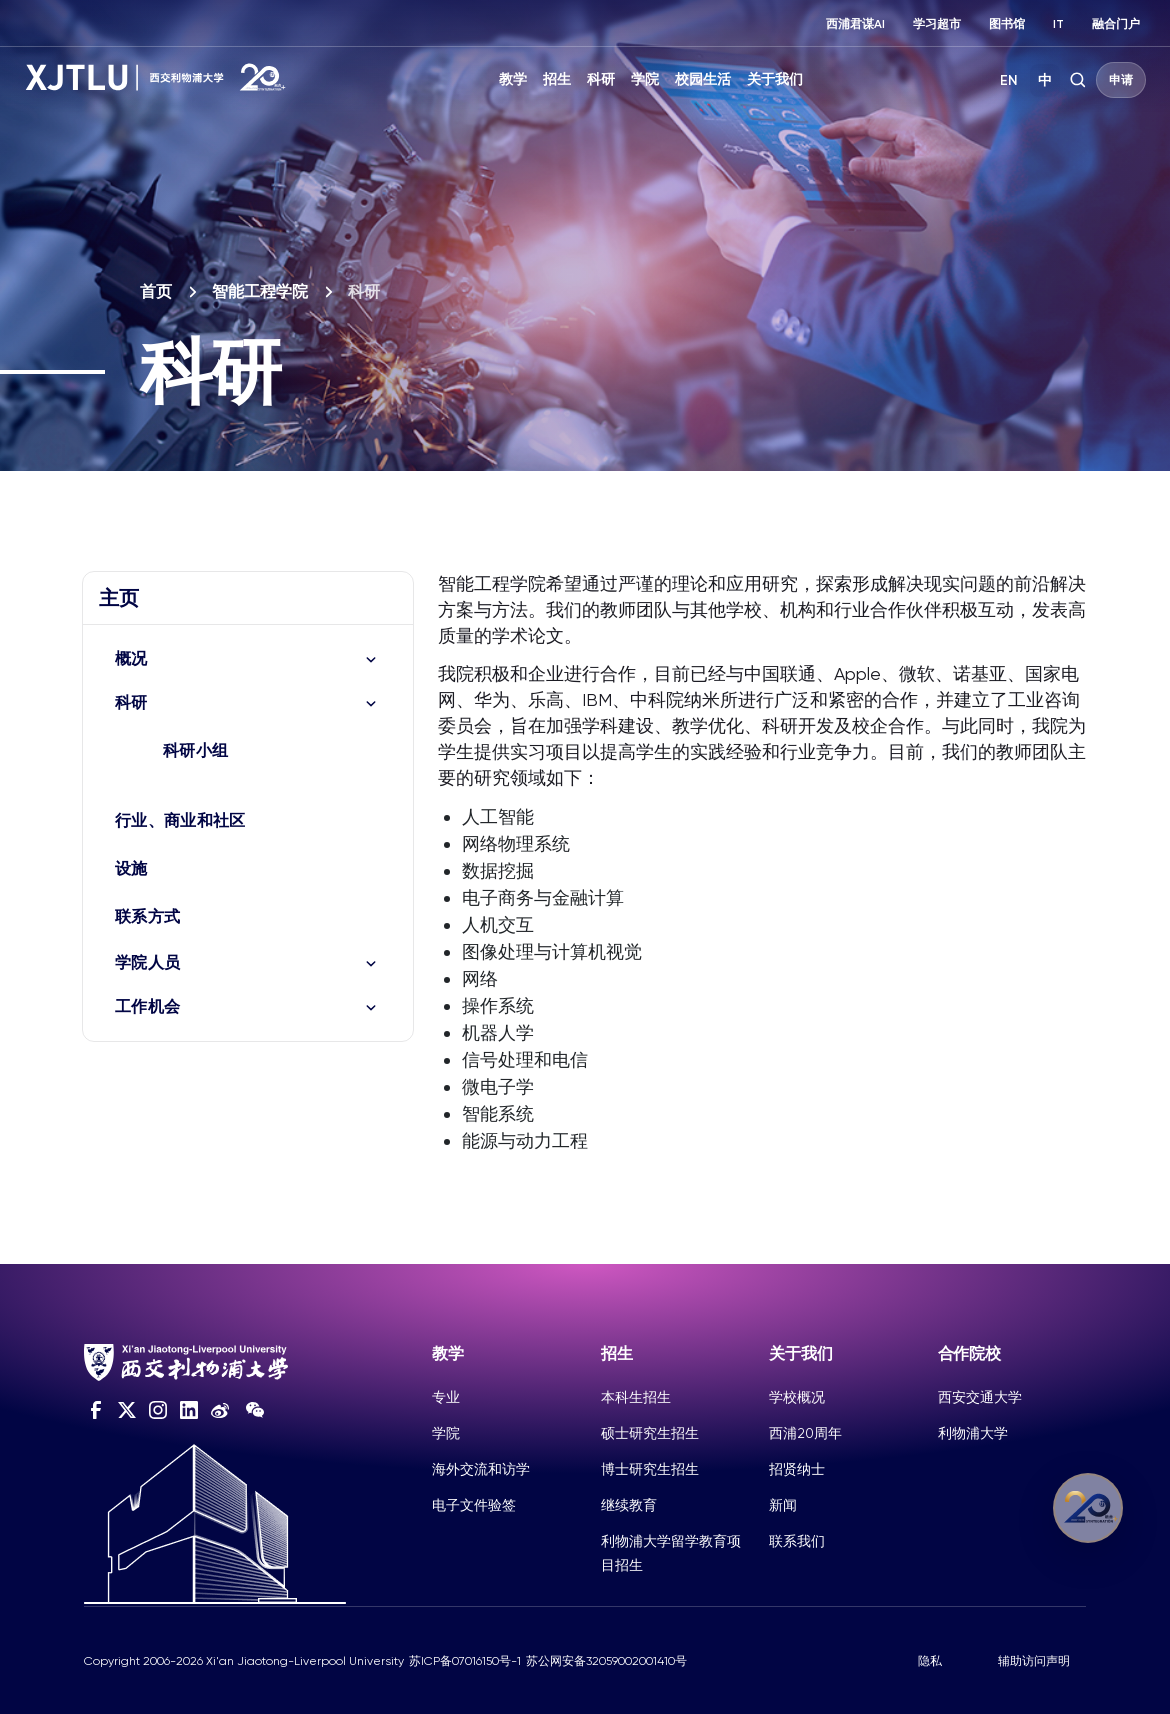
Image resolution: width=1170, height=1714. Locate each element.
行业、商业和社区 (180, 820)
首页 (156, 291)
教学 (513, 79)
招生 (557, 79)
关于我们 (775, 79)
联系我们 (797, 1541)
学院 (645, 79)
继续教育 (629, 1505)
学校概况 (797, 1397)
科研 (601, 79)
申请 (1121, 80)
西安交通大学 (980, 1397)
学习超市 (937, 24)
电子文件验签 (474, 1505)
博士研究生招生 (650, 1469)
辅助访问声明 (1034, 1661)
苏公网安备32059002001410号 (606, 1661)
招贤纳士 (797, 1469)
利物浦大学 (973, 1433)
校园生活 (703, 79)
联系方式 (147, 916)
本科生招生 (636, 1397)
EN (1009, 80)
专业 (446, 1397)
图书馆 (1007, 24)
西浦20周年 (805, 1433)
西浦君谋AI (855, 24)
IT (1058, 24)
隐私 (930, 1661)
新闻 (783, 1505)
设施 (131, 868)
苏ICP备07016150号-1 (465, 1661)
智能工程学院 (260, 291)
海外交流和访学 (481, 1469)
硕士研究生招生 (650, 1433)
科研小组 (195, 750)
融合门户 (1116, 24)
